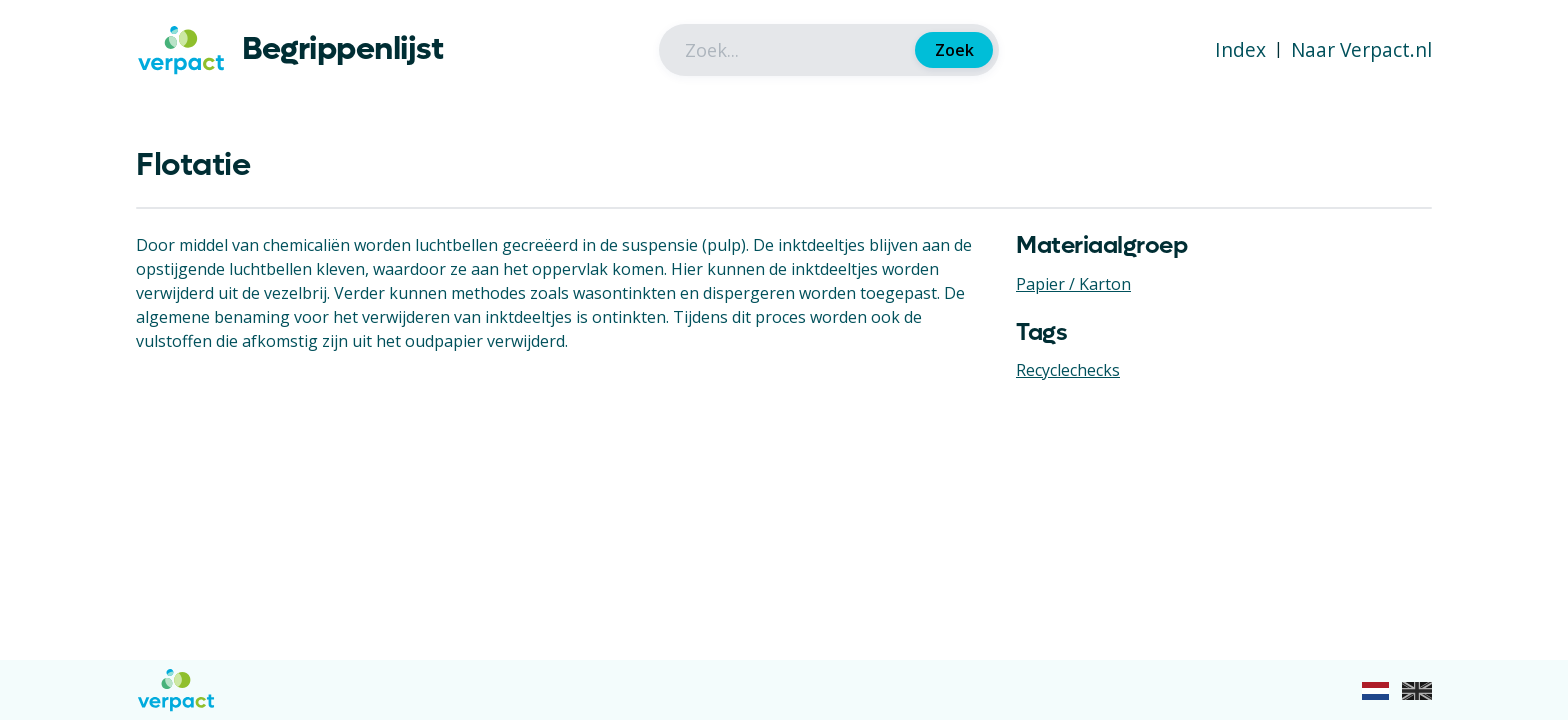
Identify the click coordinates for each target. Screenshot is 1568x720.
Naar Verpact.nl (1361, 49)
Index (1240, 49)
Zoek (954, 50)
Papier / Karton (1073, 284)
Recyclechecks (1068, 370)
